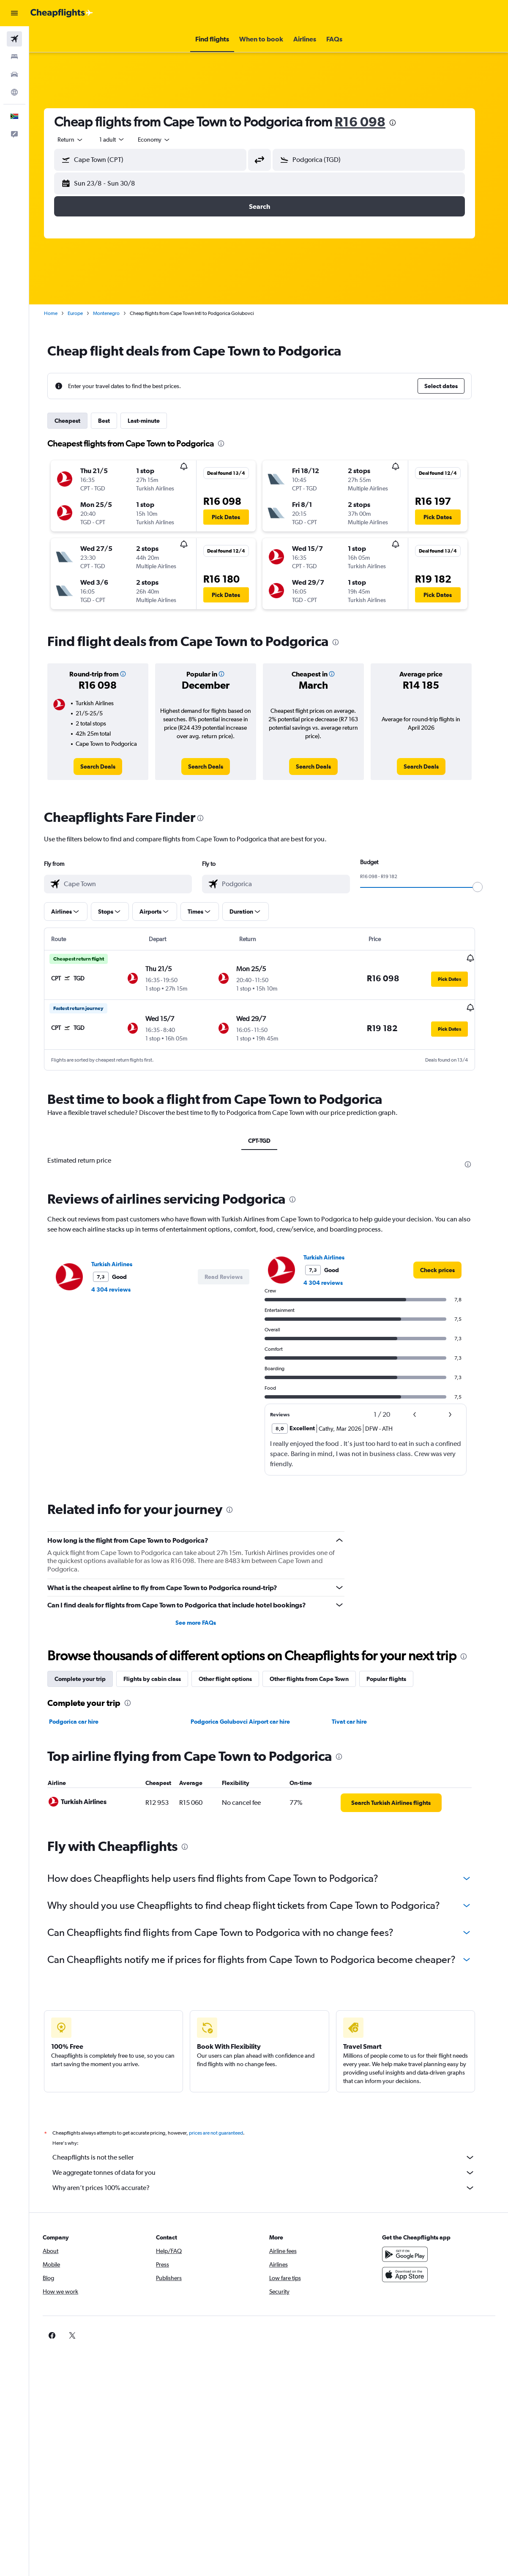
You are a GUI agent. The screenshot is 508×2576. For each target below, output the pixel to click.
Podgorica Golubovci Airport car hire (249, 1720)
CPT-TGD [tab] (268, 1140)
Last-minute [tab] (153, 420)
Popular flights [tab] (395, 1678)
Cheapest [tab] (77, 420)
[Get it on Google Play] (412, 2253)
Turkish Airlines (121, 1263)
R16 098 (369, 121)
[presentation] (402, 122)
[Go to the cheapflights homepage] (61, 13)
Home (60, 313)
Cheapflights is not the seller (273, 2157)
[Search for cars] (14, 74)
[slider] (487, 887)
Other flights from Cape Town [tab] (318, 1678)
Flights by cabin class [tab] (161, 1678)
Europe (84, 313)
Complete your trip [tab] (89, 1678)
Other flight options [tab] (234, 1678)
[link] (107, 766)
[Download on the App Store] (412, 2273)
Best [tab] (113, 420)
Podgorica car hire (83, 1720)
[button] (14, 13)
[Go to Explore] (14, 92)
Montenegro (115, 313)
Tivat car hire (358, 1720)
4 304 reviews (120, 1288)
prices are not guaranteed (225, 2132)
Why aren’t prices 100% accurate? (273, 2187)
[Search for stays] (14, 56)
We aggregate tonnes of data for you (273, 2172)
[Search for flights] (14, 38)
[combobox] (163, 139)
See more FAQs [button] (205, 1621)
